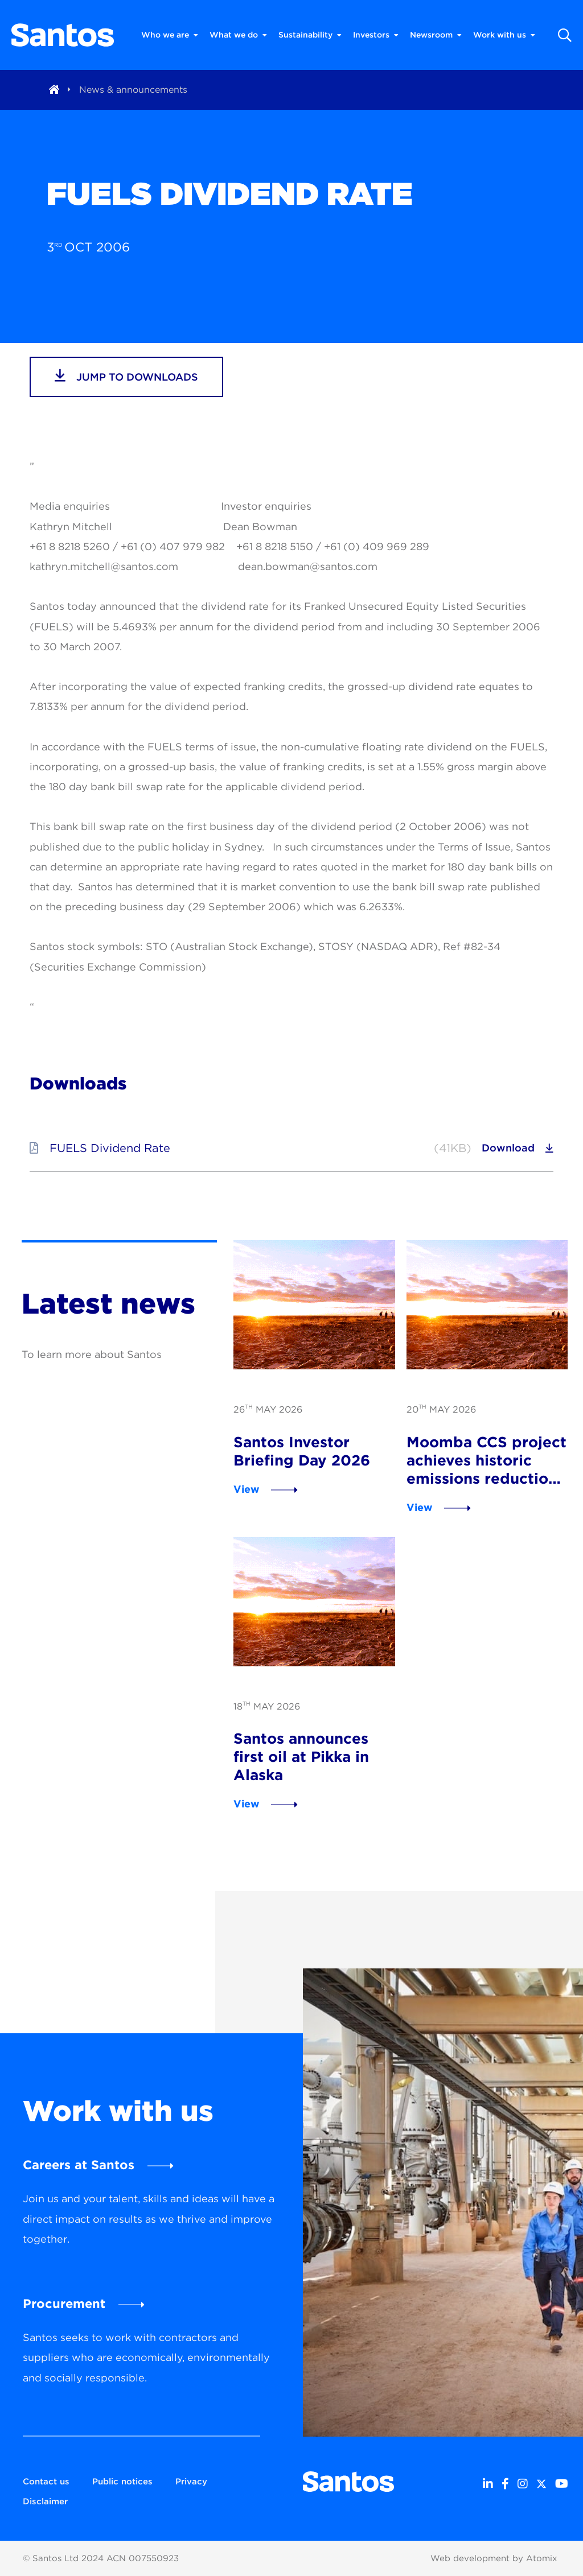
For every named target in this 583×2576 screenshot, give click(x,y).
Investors (376, 35)
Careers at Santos (78, 2164)
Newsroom (436, 35)
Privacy (191, 2481)
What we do (238, 35)
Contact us (46, 2481)
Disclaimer (45, 2501)
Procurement (64, 2303)
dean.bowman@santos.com (307, 566)
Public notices (122, 2481)
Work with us (504, 35)
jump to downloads (126, 375)
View (246, 1489)
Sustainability (310, 35)
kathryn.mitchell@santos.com (104, 566)
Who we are (169, 35)
